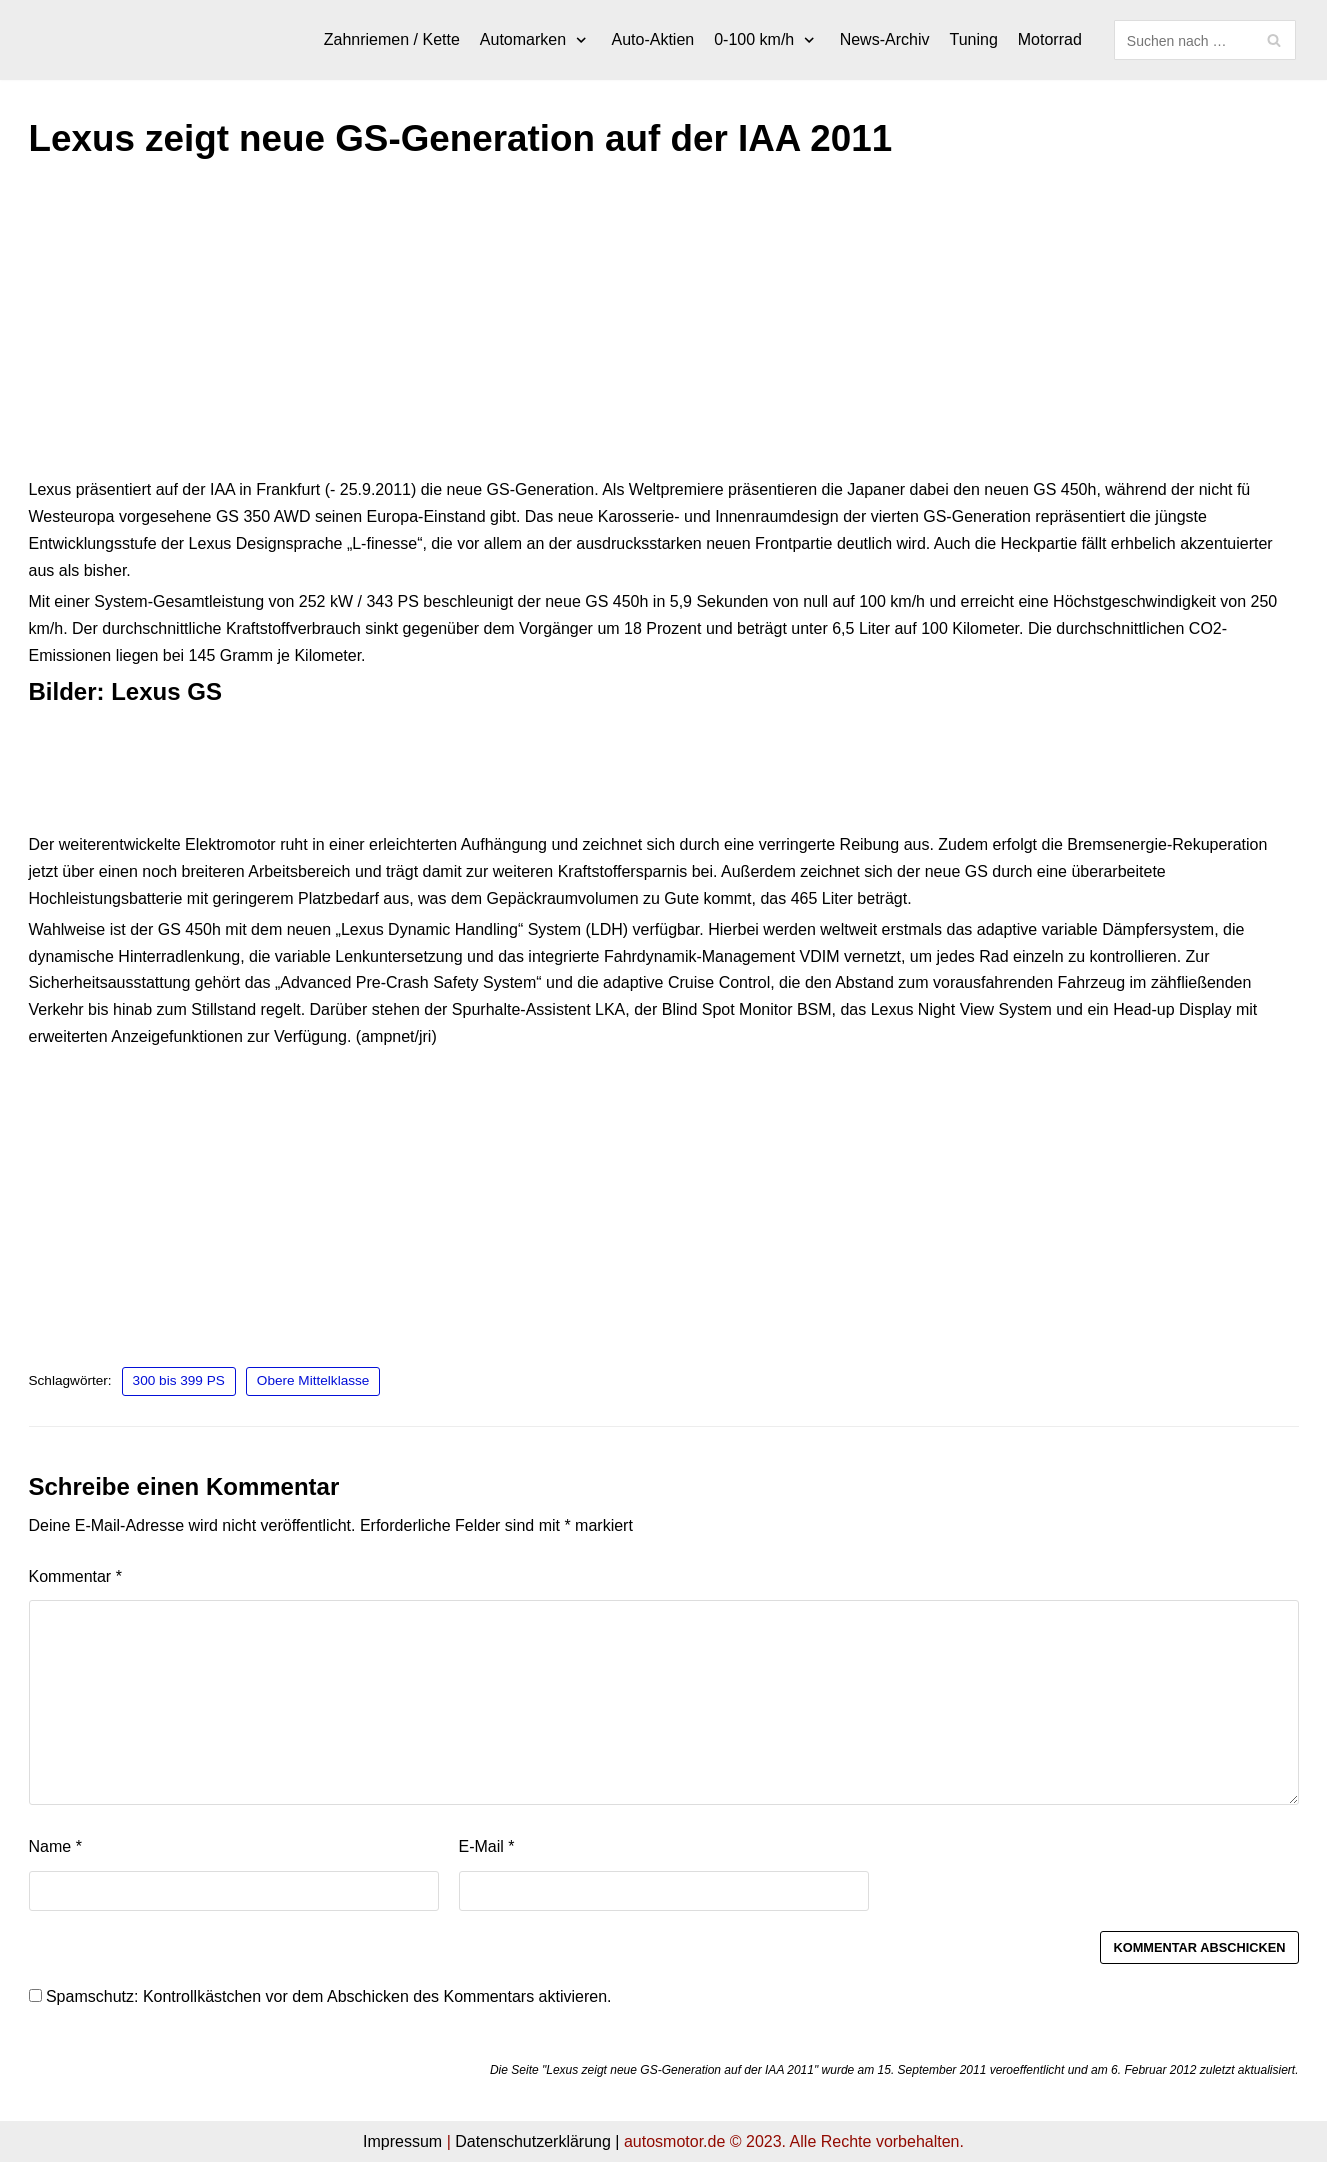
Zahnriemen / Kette (392, 39)
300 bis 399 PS (179, 1380)
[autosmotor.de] (29, 40)
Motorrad (1050, 39)
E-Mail (487, 1846)
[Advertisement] (629, 329)
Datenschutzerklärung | (537, 2141)
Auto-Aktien (653, 39)
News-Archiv (885, 39)
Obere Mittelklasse (313, 1380)
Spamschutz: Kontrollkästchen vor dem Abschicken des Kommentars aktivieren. (320, 1996)
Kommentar (75, 1576)
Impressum (402, 2141)
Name (55, 1846)
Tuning (973, 39)
